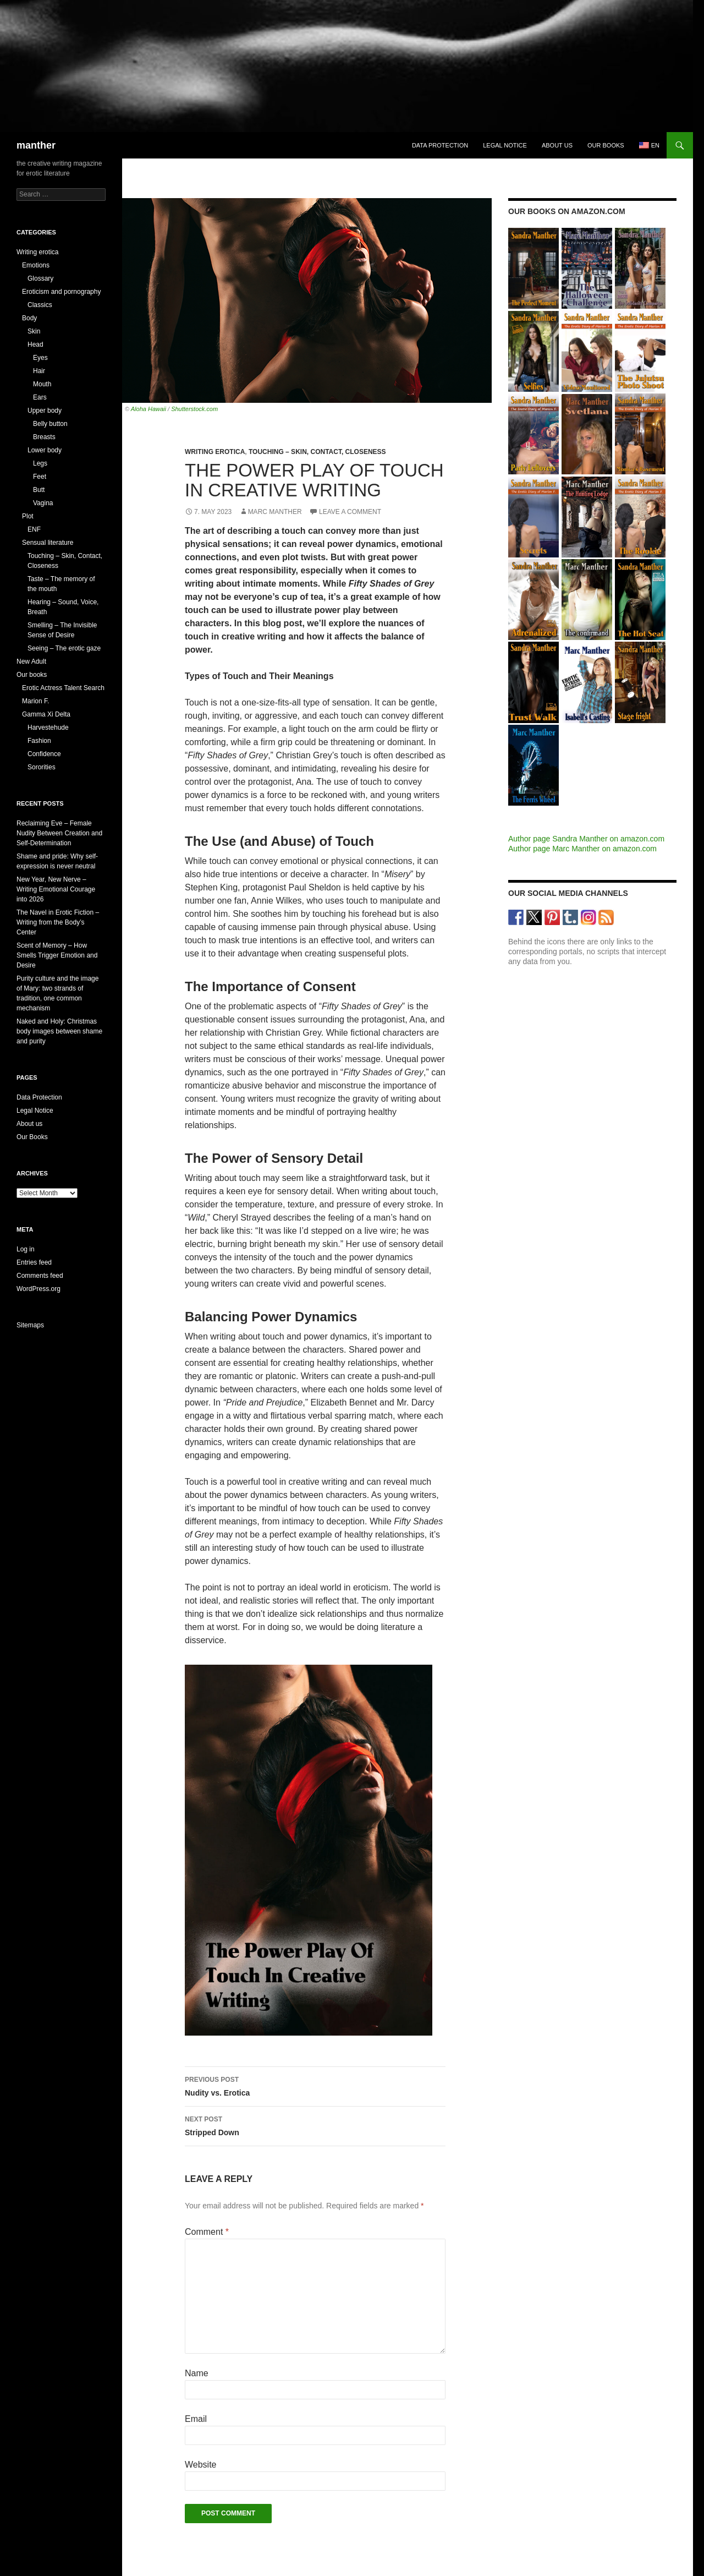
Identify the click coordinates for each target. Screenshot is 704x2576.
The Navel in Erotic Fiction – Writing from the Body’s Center (57, 922)
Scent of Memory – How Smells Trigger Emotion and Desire (56, 955)
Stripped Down (315, 2125)
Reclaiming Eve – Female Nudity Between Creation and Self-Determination (59, 833)
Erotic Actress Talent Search (63, 688)
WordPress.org (38, 1289)
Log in (25, 1249)
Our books (605, 145)
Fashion (39, 741)
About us (557, 145)
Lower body (45, 450)
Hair (39, 371)
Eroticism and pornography (61, 292)
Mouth (42, 384)
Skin (34, 331)
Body (29, 318)
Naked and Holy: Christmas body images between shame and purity (59, 1031)
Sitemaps (30, 1325)
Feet (39, 476)
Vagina (43, 503)
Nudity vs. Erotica (315, 2085)
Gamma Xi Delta (46, 714)
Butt (39, 490)
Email (196, 2419)
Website (201, 2464)
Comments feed (39, 1275)
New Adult (31, 661)
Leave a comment (350, 512)
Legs (40, 463)
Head (35, 344)
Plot (28, 516)
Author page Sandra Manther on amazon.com (586, 838)
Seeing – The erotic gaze (64, 648)
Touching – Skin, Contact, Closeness (317, 452)
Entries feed (34, 1262)
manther (36, 145)
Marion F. (35, 701)
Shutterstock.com (194, 409)
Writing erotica (215, 452)
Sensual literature (47, 542)
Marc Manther (275, 512)
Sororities (42, 767)
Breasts (44, 437)
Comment (207, 2231)
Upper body (45, 410)
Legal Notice (505, 145)
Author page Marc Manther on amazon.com (582, 848)
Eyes (40, 358)
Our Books (32, 1137)
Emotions (36, 265)
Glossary (40, 278)
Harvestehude (48, 727)
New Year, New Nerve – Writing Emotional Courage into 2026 (55, 889)
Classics (40, 305)
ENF (34, 529)
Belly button (50, 424)
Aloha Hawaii (148, 409)
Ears (40, 397)
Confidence (44, 754)
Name (196, 2373)
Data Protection (440, 145)
